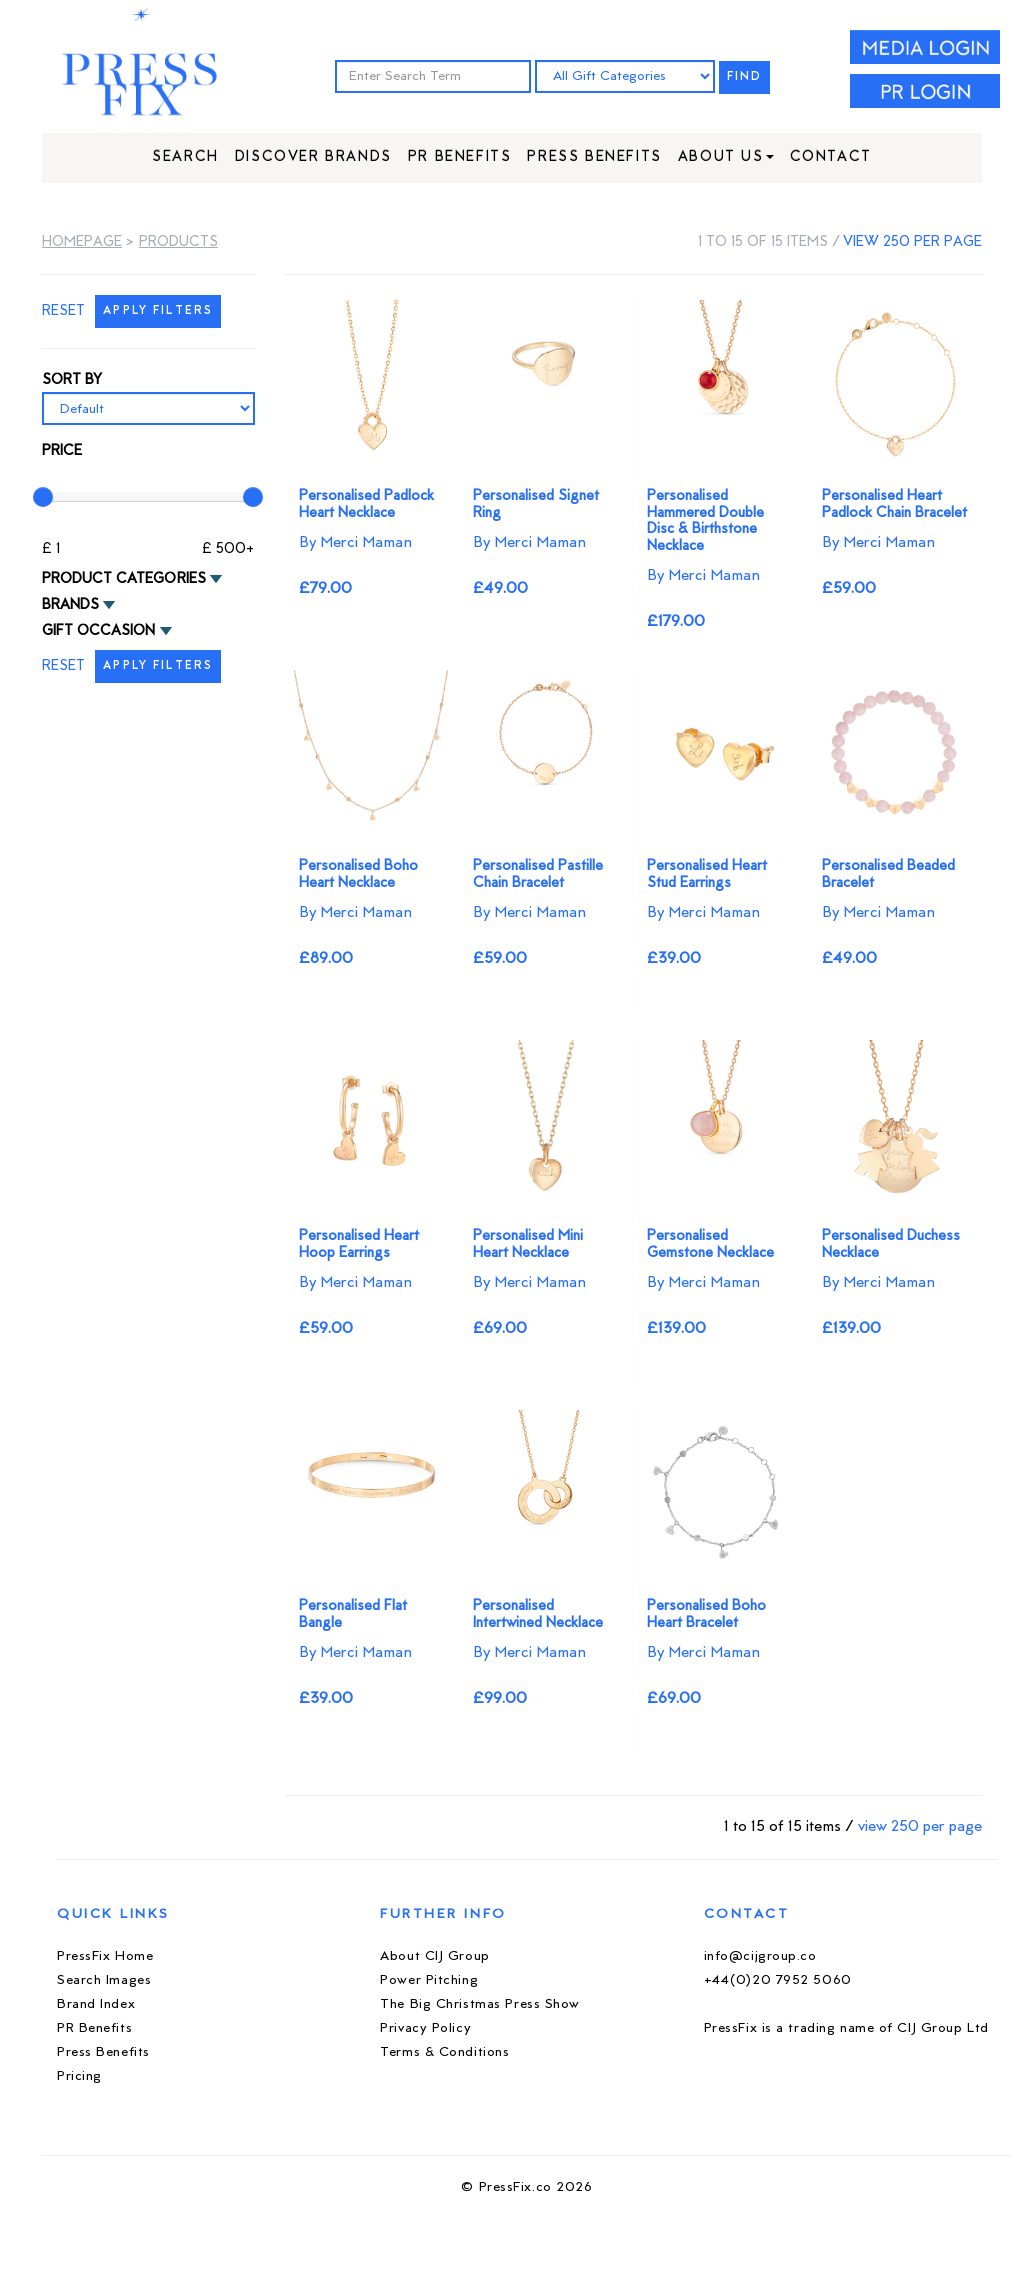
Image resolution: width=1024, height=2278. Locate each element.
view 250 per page (912, 242)
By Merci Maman (355, 543)
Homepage (82, 242)
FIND (745, 77)
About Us (726, 157)
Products (178, 242)
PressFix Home (105, 1956)
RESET (63, 311)
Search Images (104, 1980)
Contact (831, 157)
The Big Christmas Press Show (480, 2004)
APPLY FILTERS (158, 311)
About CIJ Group (434, 1956)
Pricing (79, 2076)
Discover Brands (313, 157)
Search (185, 157)
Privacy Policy (425, 2028)
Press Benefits (594, 157)
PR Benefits (460, 157)
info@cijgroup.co (760, 1956)
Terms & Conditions (444, 2052)
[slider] (43, 497)
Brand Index (96, 2004)
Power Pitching (429, 1980)
